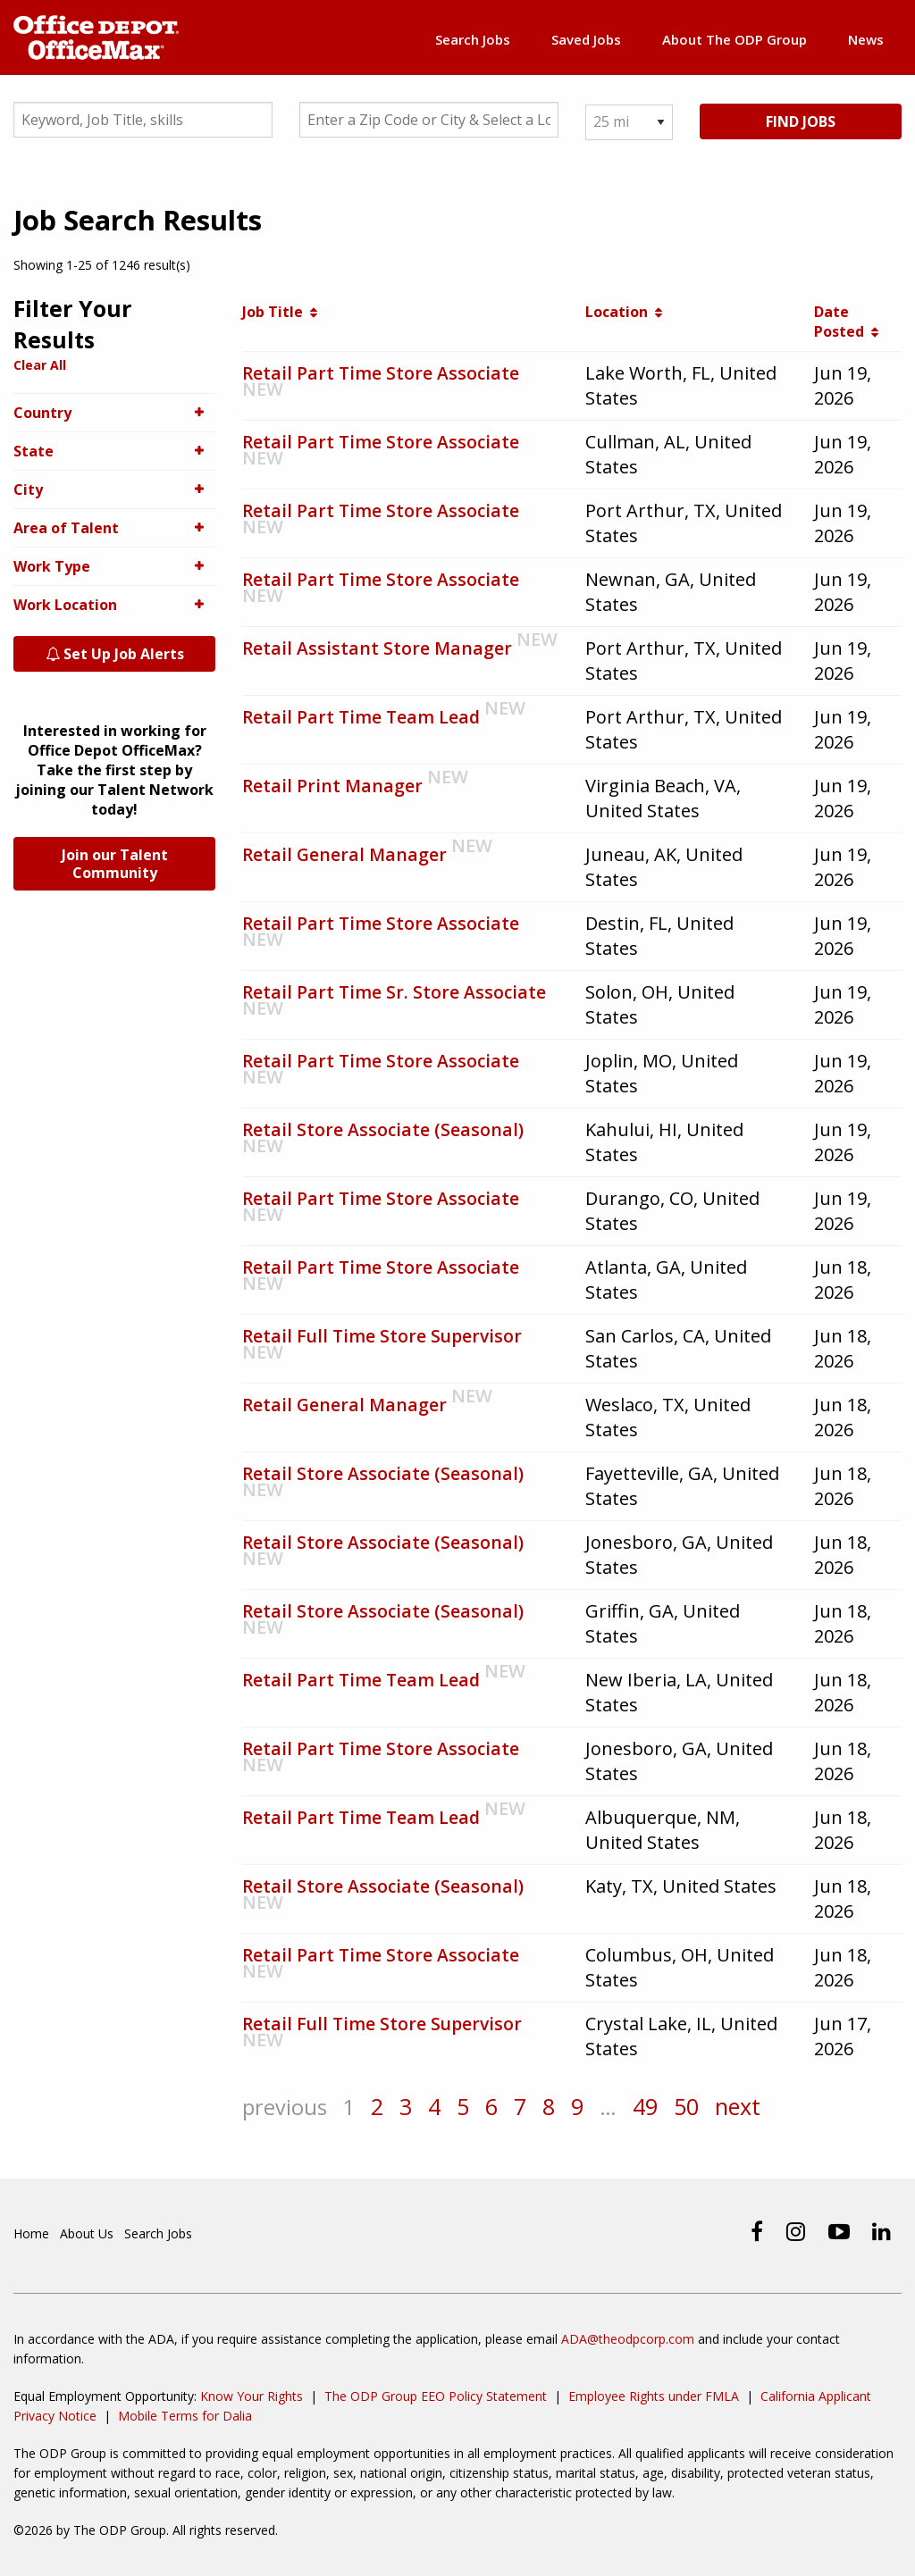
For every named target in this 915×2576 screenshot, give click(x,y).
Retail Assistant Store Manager (378, 651)
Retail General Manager (345, 857)
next (752, 2109)
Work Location (114, 607)
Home (31, 2234)
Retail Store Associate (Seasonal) (383, 1132)
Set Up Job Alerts (115, 656)
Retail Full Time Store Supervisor (384, 1338)
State (114, 454)
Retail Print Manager (333, 788)
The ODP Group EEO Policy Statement (435, 2396)
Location (623, 314)
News (866, 39)
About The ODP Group (733, 39)
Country (114, 415)
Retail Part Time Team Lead (362, 719)
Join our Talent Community (115, 866)
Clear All (39, 367)
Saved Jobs (584, 39)
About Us (87, 2234)
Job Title (279, 314)
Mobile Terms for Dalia (185, 2415)
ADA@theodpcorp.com (627, 2338)
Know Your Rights (251, 2396)
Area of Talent (114, 530)
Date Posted (846, 324)
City (114, 492)
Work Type (114, 569)
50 (699, 2109)
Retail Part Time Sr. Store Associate (395, 995)
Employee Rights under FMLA (653, 2396)
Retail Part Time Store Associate (382, 376)
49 (657, 2109)
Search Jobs (470, 39)
